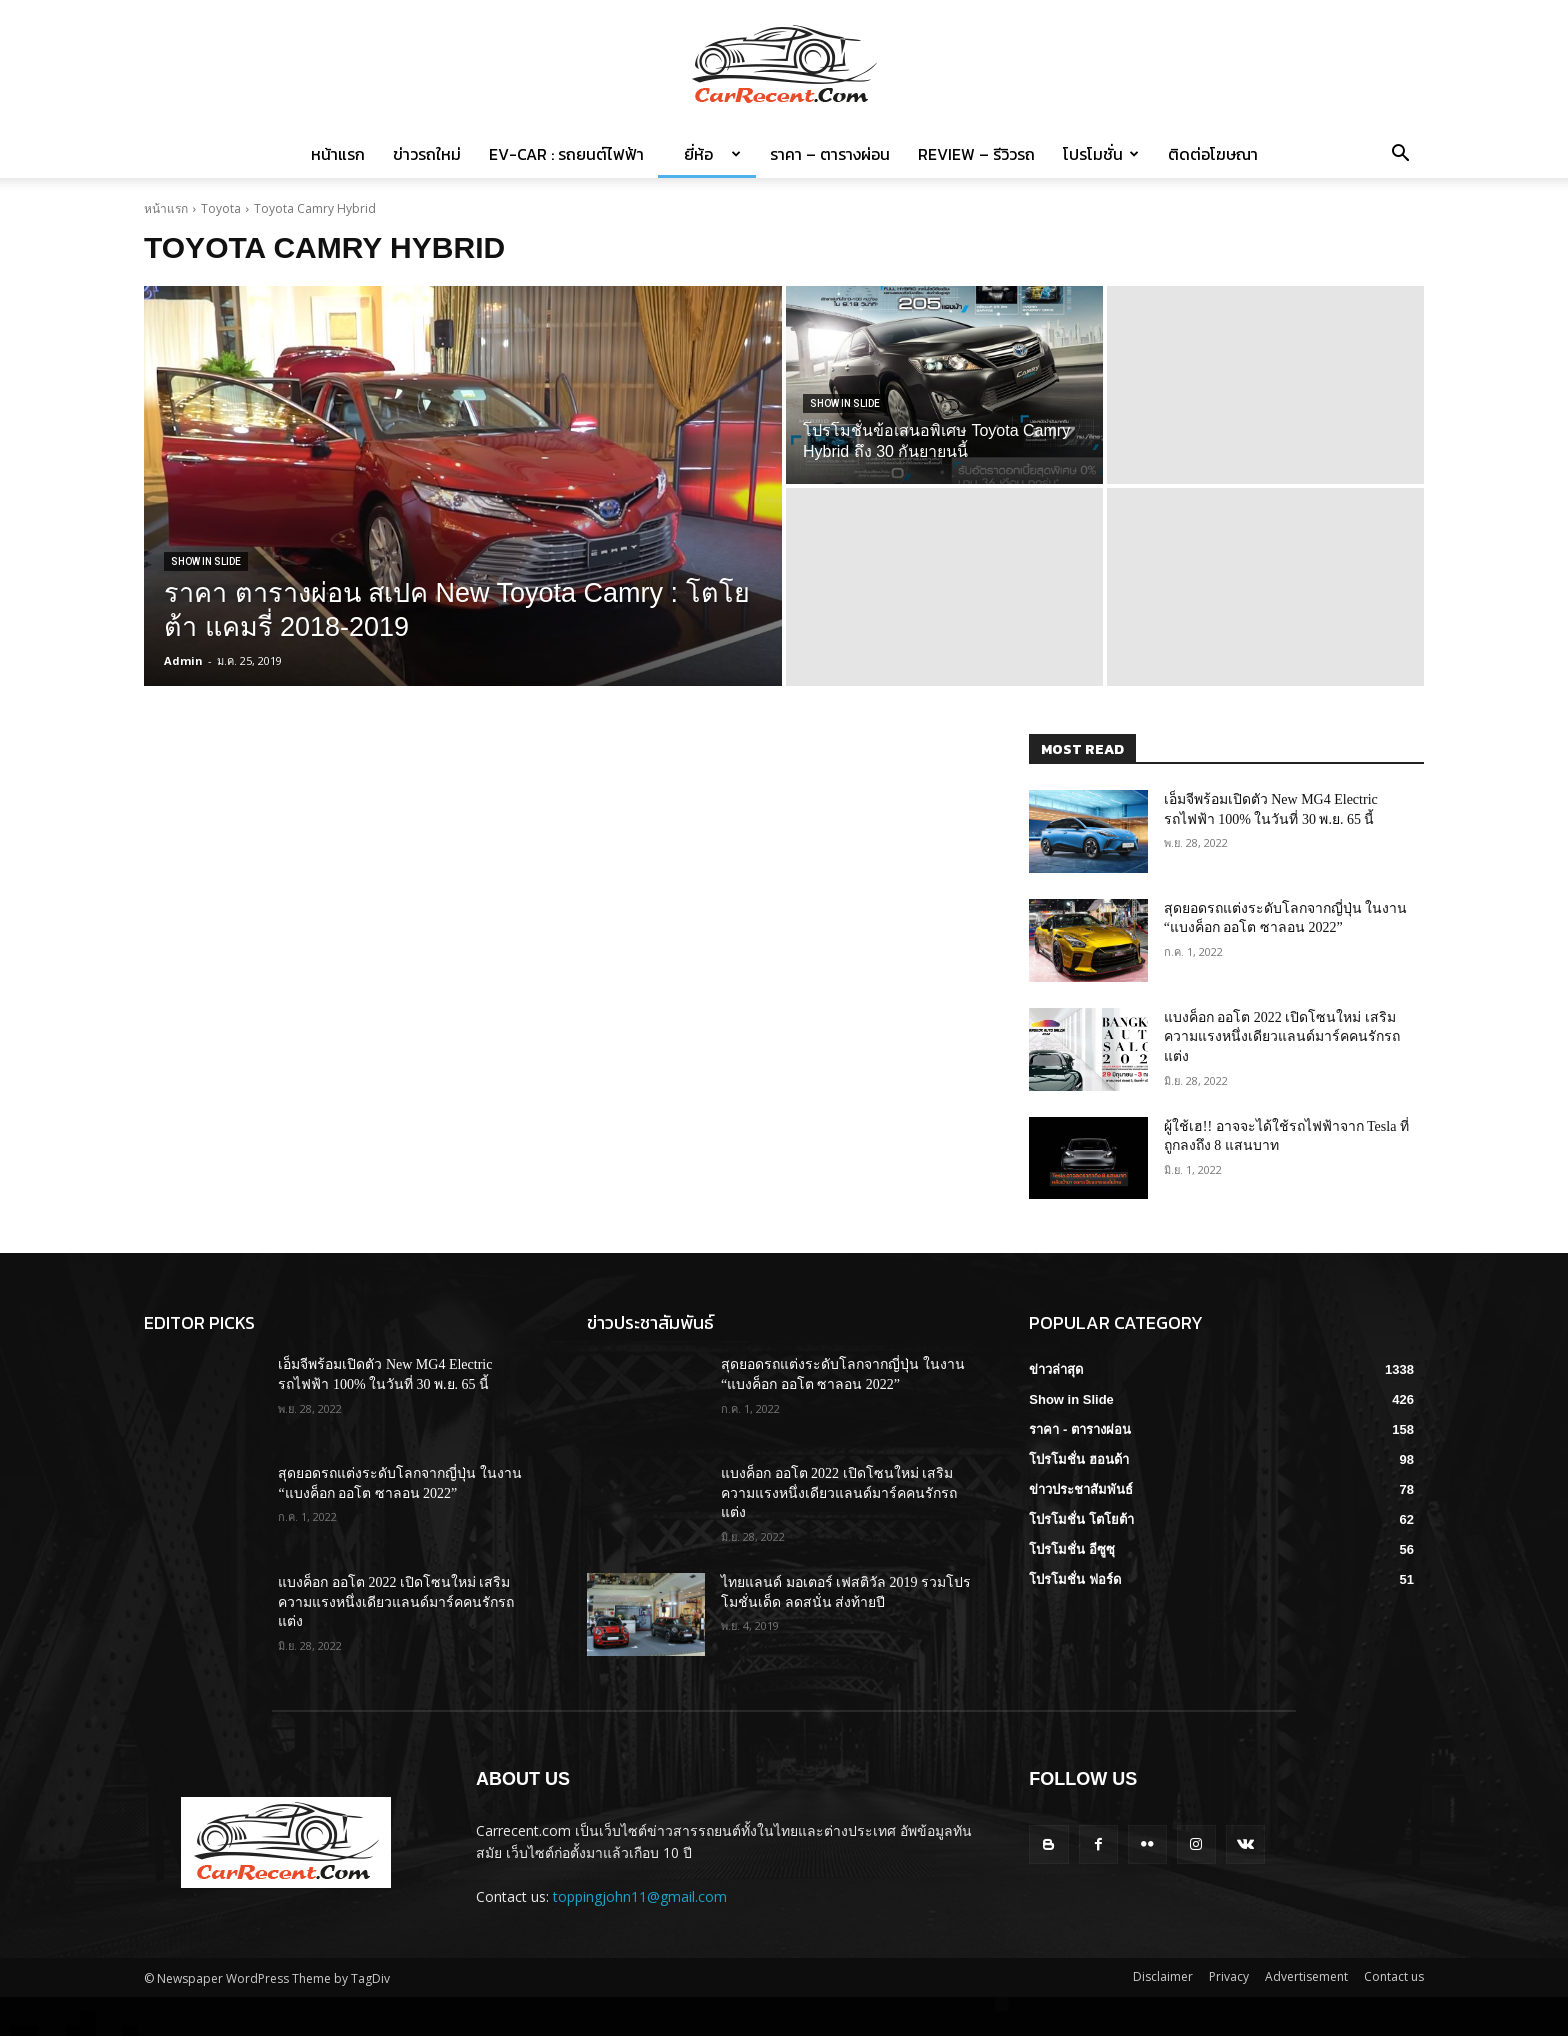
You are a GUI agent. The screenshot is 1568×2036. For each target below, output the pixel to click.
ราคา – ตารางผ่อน (830, 154)
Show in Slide (206, 561)
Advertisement (1306, 1976)
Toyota (221, 208)
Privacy (1229, 1976)
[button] (1400, 156)
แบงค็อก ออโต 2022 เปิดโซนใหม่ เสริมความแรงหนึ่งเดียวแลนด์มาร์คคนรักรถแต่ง (1282, 1037)
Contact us (1394, 1976)
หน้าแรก (338, 154)
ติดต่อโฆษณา (1213, 154)
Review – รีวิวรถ (976, 154)
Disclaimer (1163, 1976)
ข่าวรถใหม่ (427, 154)
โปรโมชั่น (1101, 154)
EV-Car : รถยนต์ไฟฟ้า (566, 154)
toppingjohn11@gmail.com (640, 1896)
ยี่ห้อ (706, 154)
